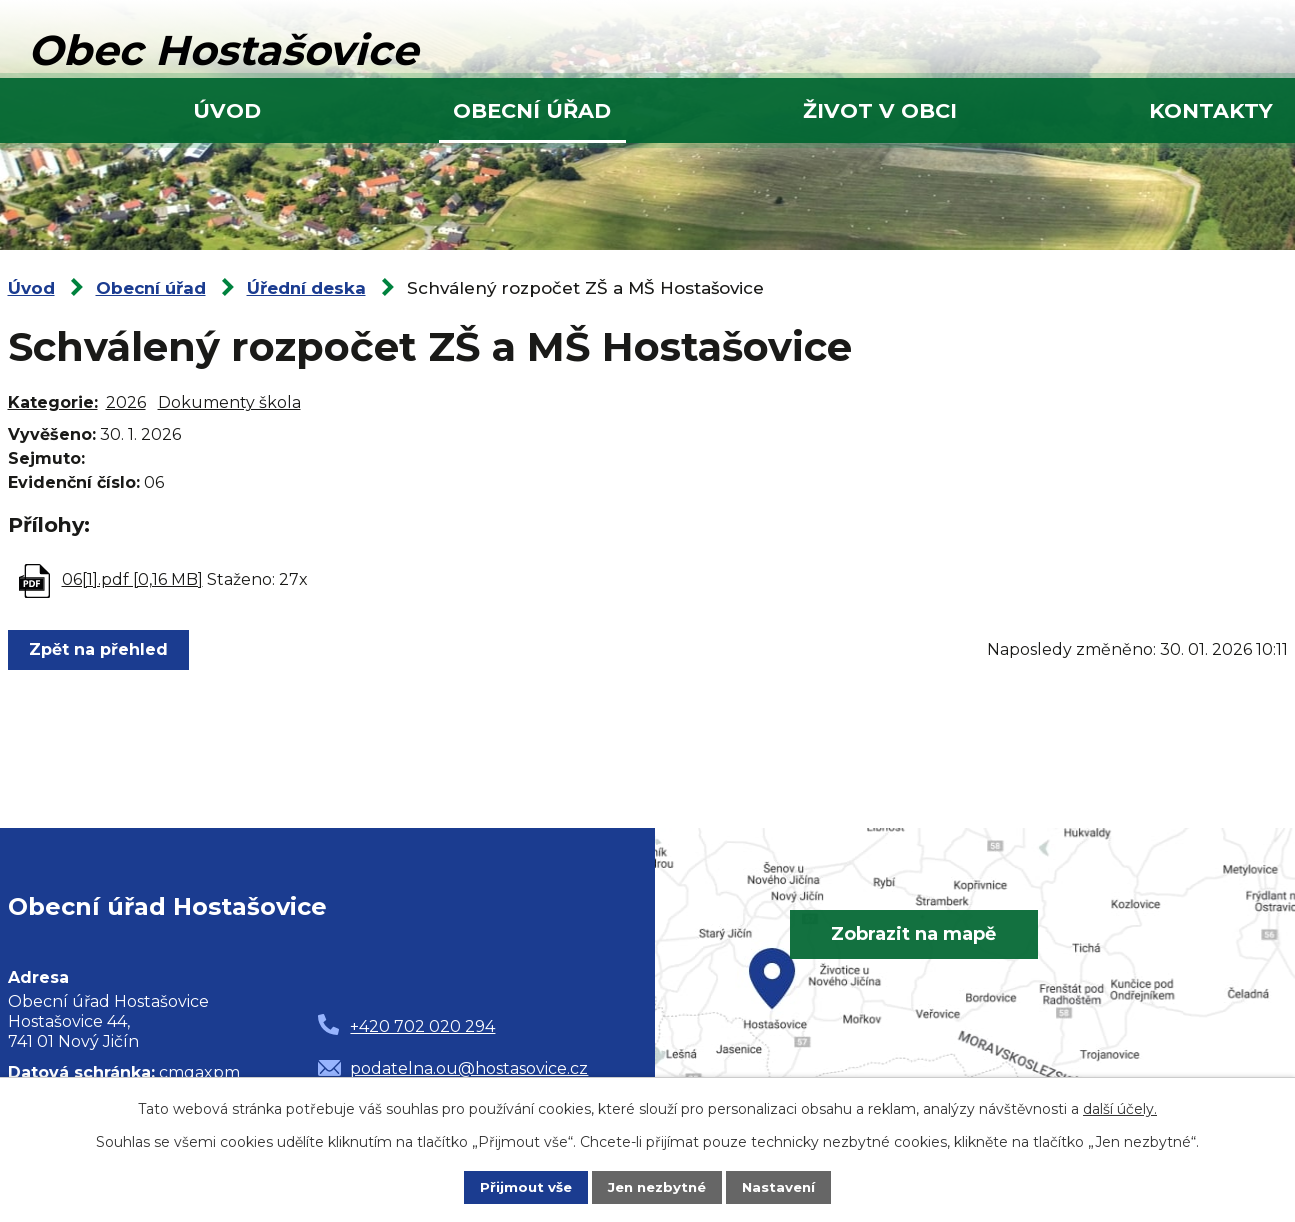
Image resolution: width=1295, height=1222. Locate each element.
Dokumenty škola (229, 402)
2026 (126, 402)
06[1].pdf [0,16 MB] (132, 579)
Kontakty (1211, 110)
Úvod (227, 110)
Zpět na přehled (101, 649)
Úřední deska (306, 288)
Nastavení (783, 1187)
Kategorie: (53, 402)
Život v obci (880, 110)
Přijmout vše (521, 1187)
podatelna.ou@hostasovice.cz (469, 1068)
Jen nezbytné (656, 1187)
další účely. (1120, 1108)
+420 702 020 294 (422, 1026)
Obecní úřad (532, 110)
